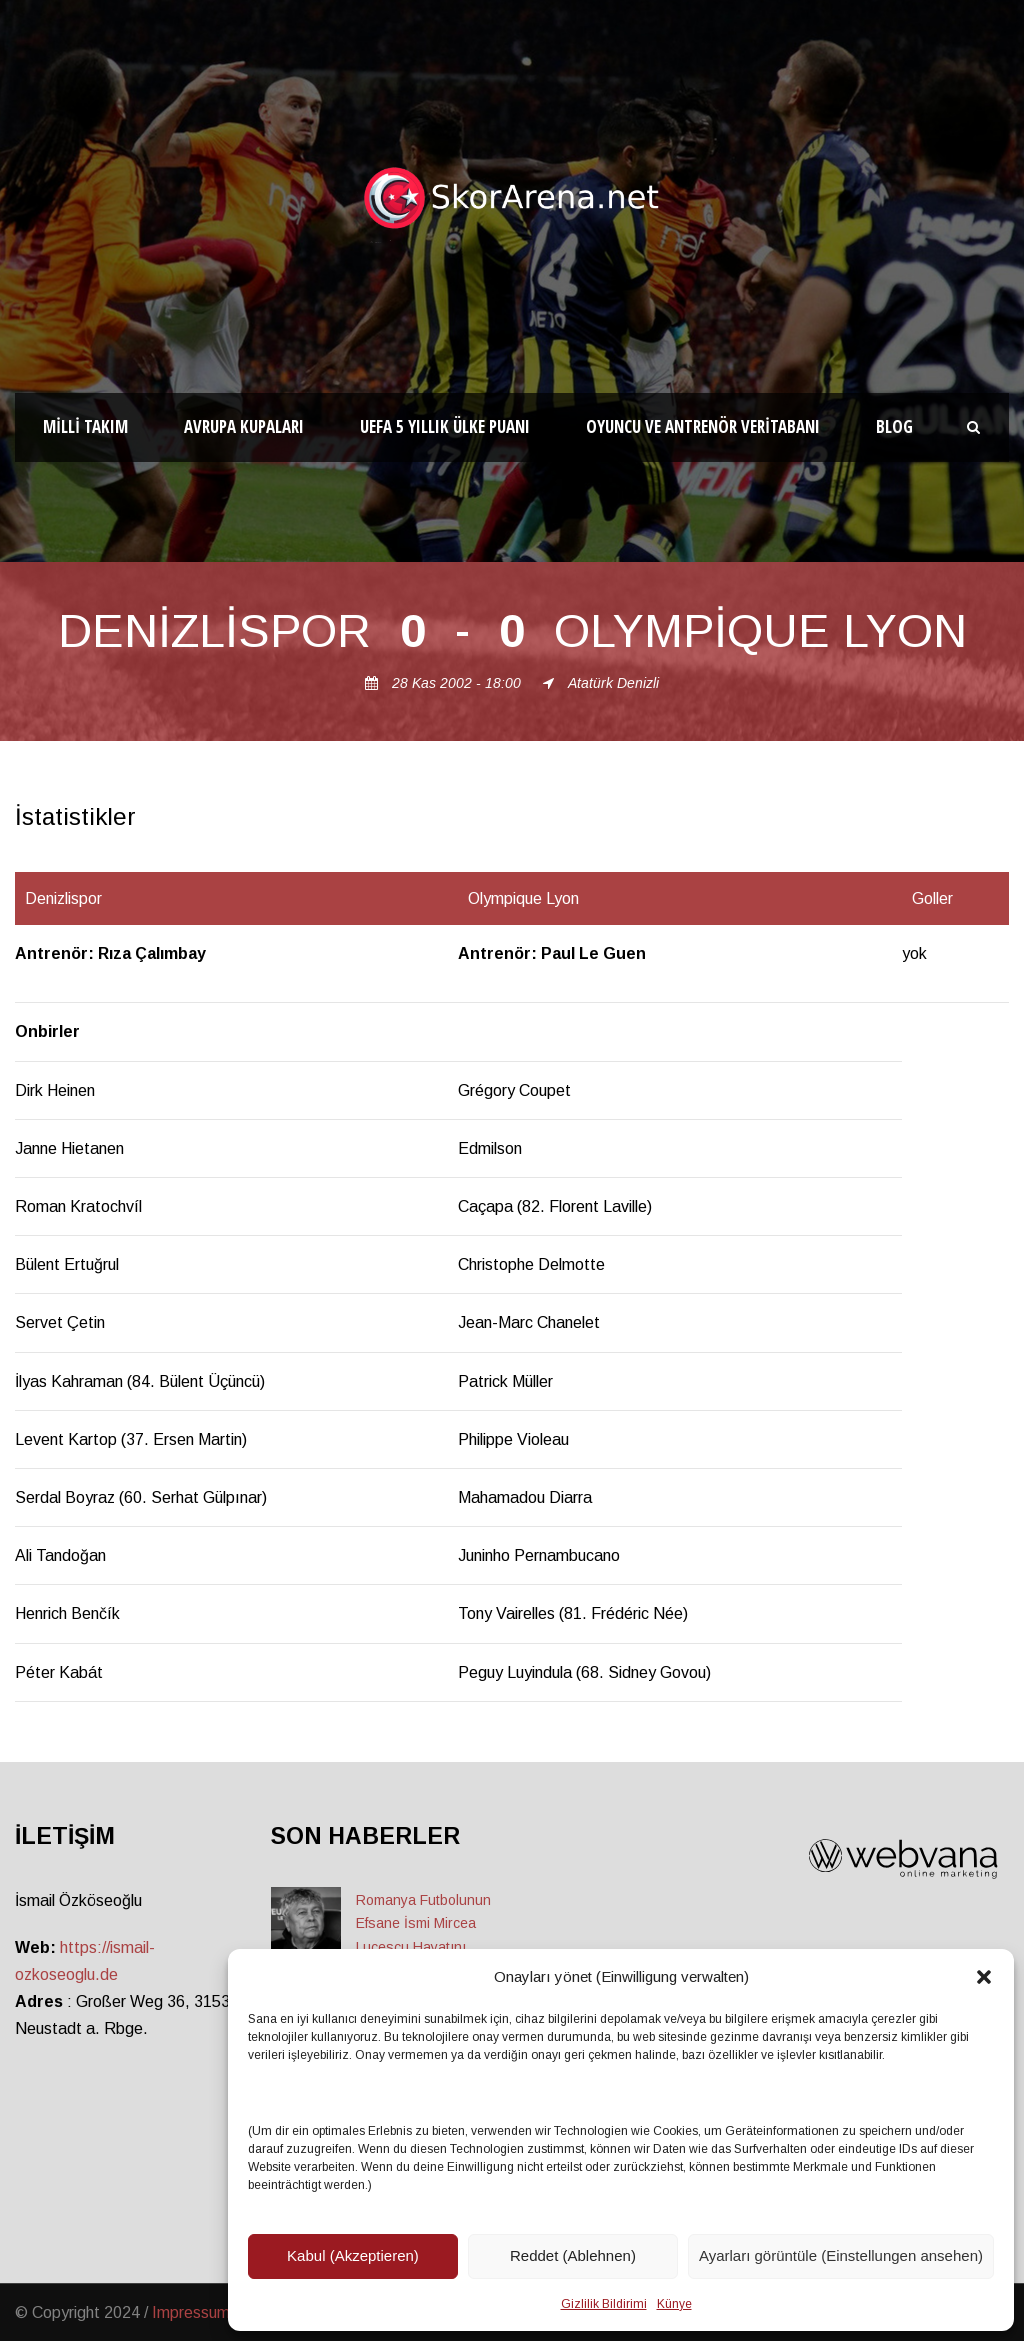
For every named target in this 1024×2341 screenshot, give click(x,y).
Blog (894, 426)
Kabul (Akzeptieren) (353, 2255)
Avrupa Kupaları (244, 426)
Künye (674, 2304)
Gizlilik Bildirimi (604, 2304)
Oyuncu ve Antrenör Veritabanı (703, 426)
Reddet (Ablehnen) (573, 2255)
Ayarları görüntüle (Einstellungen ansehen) (841, 2255)
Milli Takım (85, 426)
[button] (984, 1977)
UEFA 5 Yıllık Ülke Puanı (445, 426)
